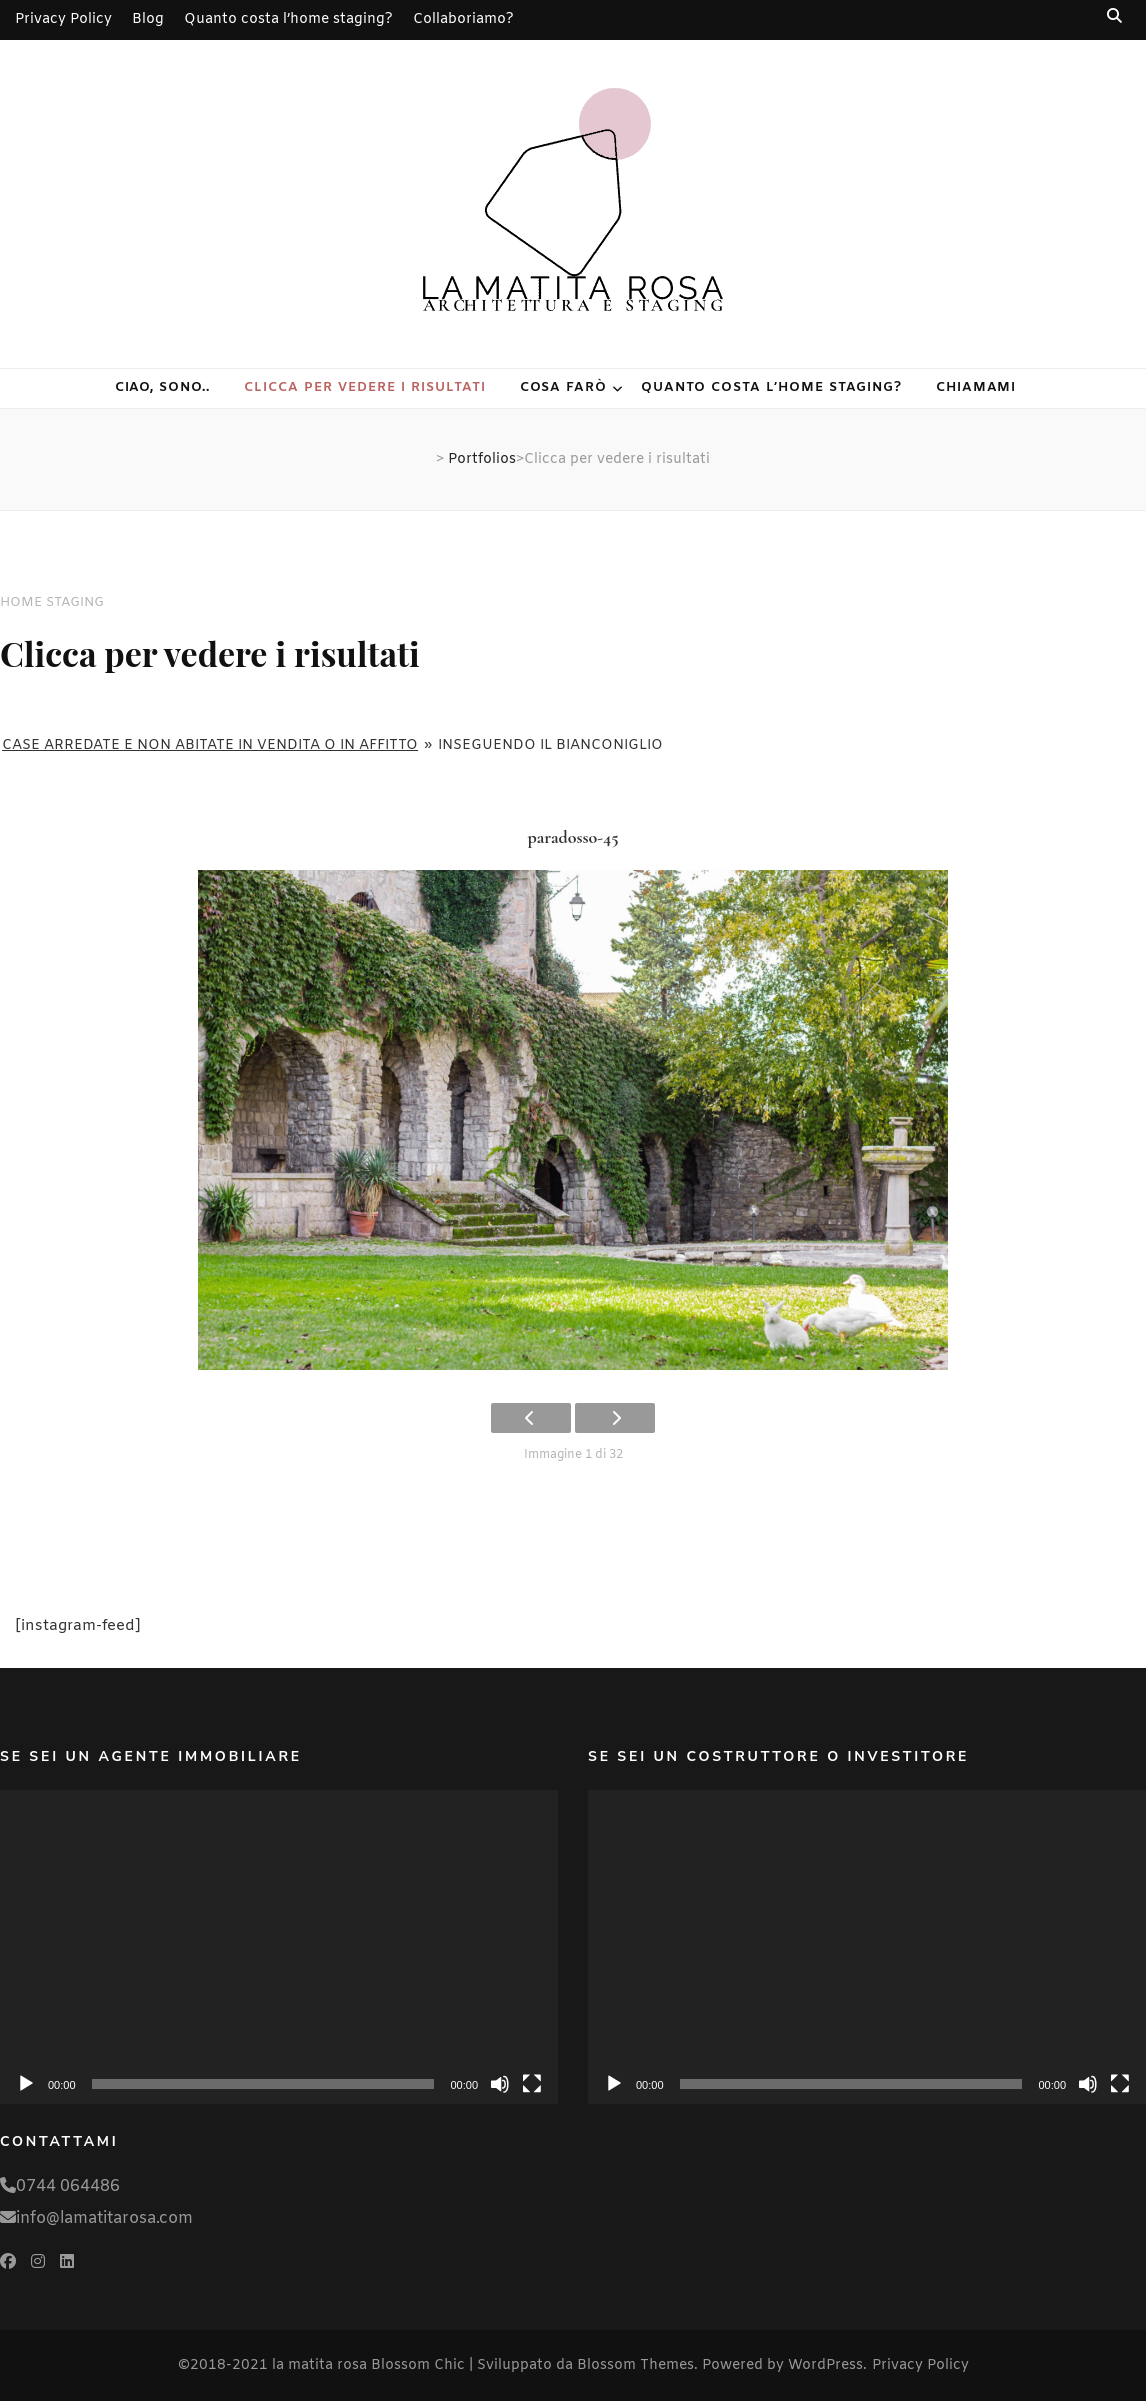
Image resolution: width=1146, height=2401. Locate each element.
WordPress (825, 2365)
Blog (148, 19)
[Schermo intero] (532, 2084)
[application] (279, 1947)
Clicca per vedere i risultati (364, 387)
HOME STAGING (52, 602)
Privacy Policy (63, 19)
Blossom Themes (635, 2365)
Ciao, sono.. (163, 387)
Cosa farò (564, 387)
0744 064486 (68, 2186)
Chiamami (976, 387)
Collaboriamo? (463, 19)
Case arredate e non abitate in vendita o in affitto (210, 745)
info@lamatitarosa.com (104, 2218)
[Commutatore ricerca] (1116, 16)
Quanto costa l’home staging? (288, 19)
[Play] (26, 2084)
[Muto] (500, 2084)
